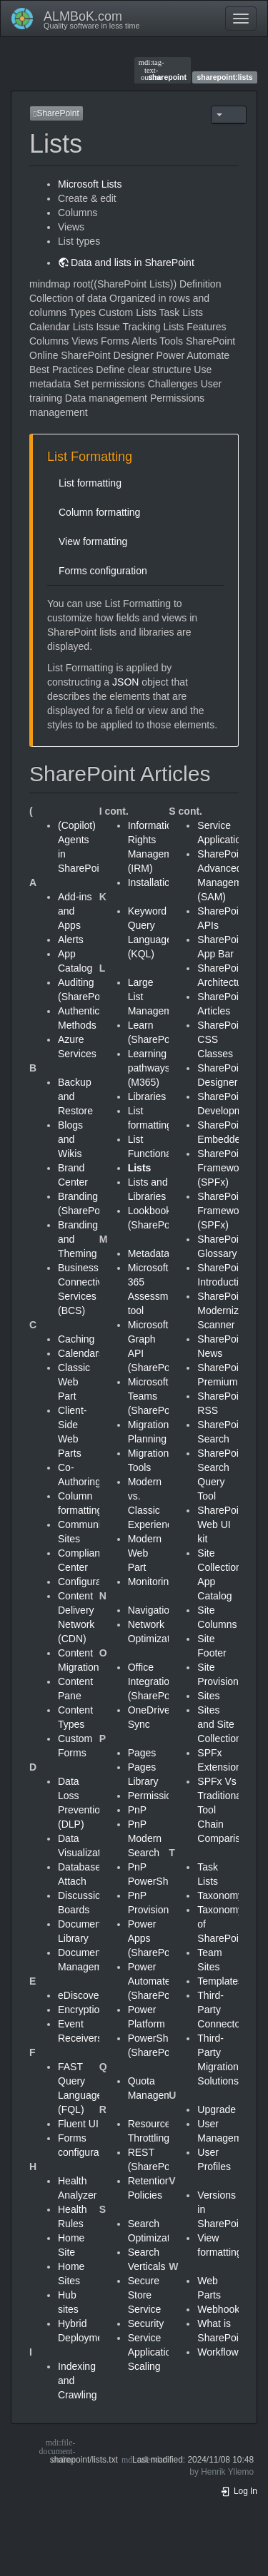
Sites (208, 1695)
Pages (142, 1752)
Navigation (151, 1610)
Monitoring (151, 1581)
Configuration (87, 1581)
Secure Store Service (145, 2295)
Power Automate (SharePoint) (156, 1981)
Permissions (155, 1795)
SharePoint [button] (56, 113)
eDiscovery (82, 1995)
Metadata (148, 1253)
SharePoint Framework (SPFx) (222, 1168)
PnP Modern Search (145, 1838)
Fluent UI (78, 2123)
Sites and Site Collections (221, 1724)
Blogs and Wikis (70, 1139)
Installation (152, 882)
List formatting (90, 483)
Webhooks (220, 2309)
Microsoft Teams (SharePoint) (156, 1396)
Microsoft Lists (89, 184)
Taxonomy (220, 1895)
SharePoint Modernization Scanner (228, 1310)
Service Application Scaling (152, 2352)
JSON (125, 682)
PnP (137, 1810)
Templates (220, 1981)
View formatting (93, 541)
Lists (140, 1168)
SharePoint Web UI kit (222, 1524)
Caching (76, 1339)
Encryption (81, 2009)
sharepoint (163, 69)
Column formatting (99, 512)
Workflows (220, 2352)
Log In (238, 2491)
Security (146, 2323)
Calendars (81, 1353)
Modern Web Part (145, 1553)
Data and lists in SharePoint (132, 262)
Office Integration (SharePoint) (156, 1681)
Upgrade (216, 2109)
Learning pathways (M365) (149, 1068)
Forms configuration (103, 570)
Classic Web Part (74, 1382)
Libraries (147, 1096)
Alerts (71, 939)
